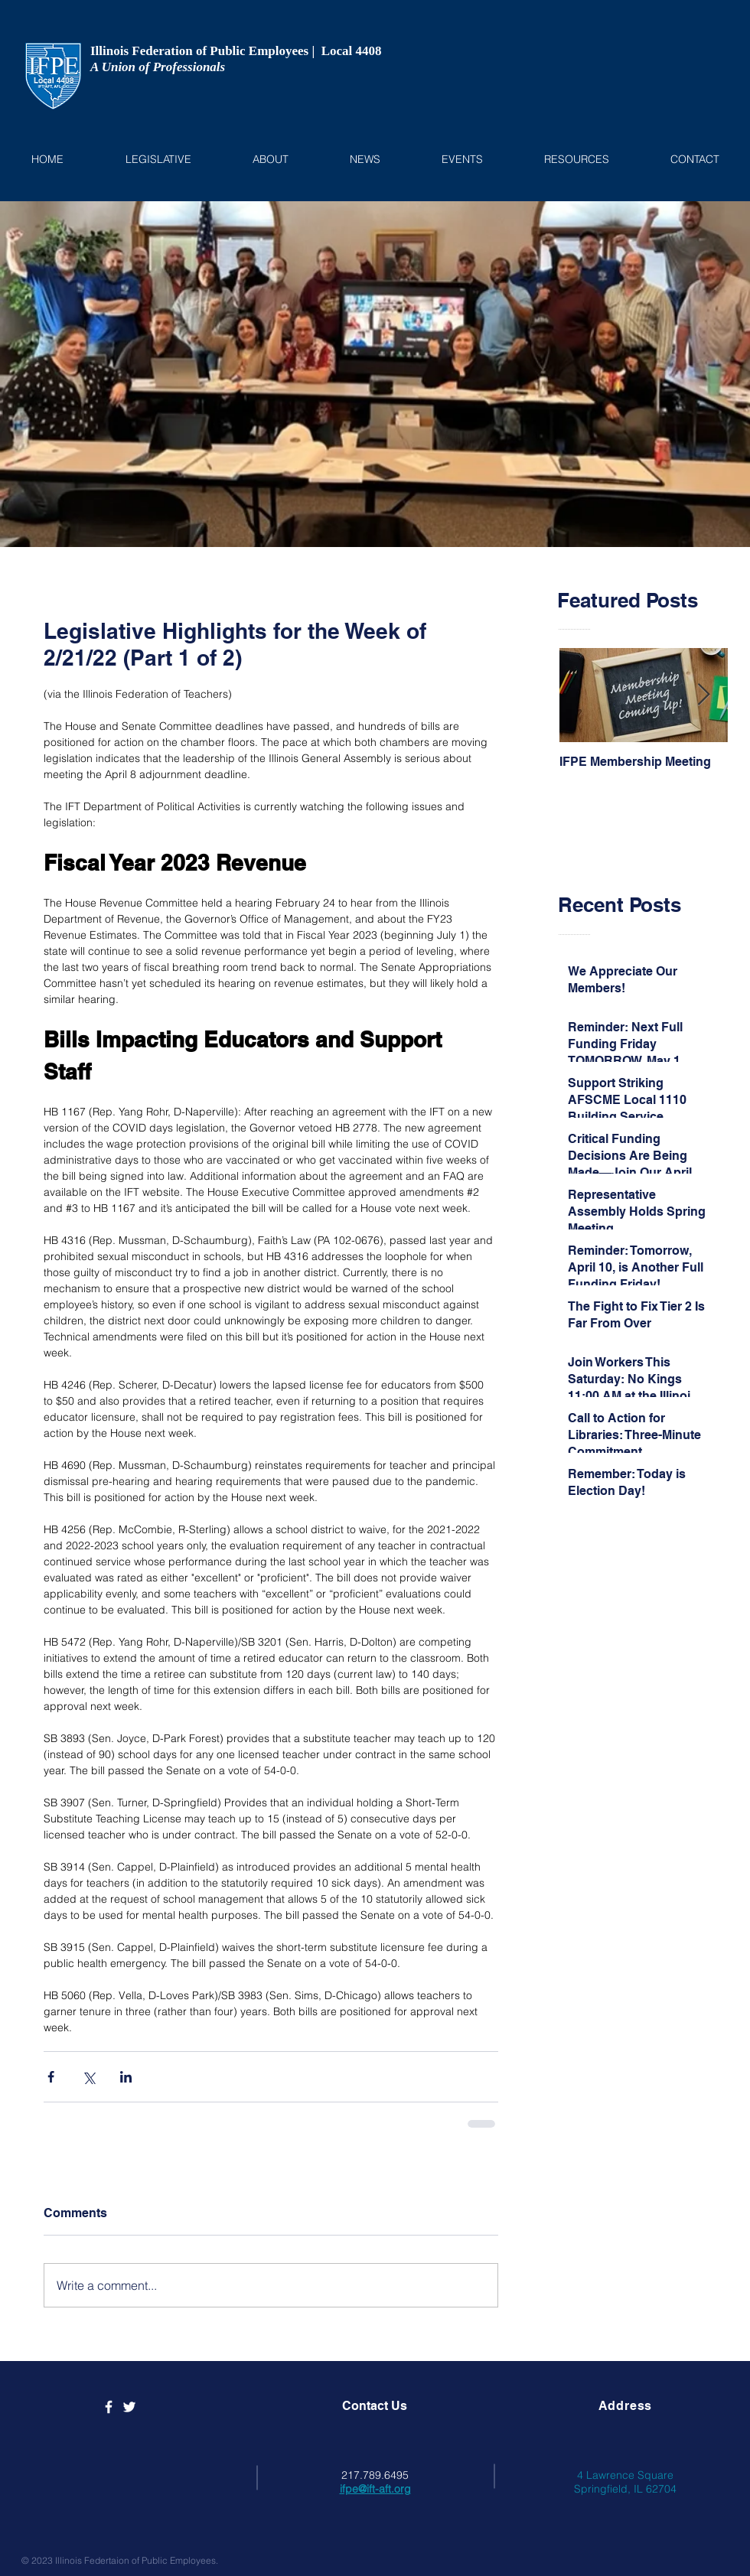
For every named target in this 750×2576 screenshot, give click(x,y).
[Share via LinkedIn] (126, 2077)
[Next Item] (703, 696)
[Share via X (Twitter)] (88, 2077)
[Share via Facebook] (51, 2077)
